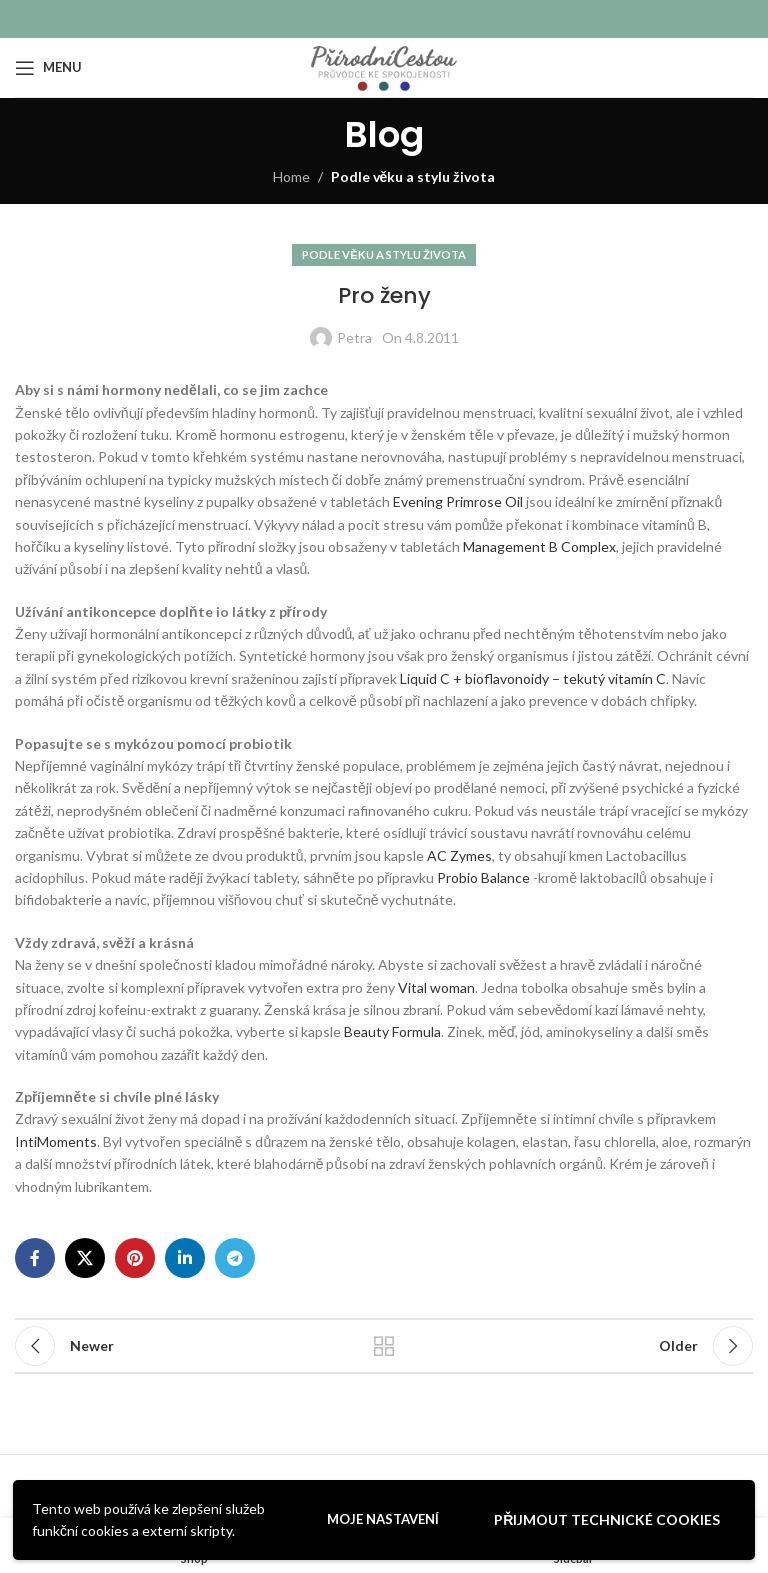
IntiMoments (56, 1141)
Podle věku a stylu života (413, 176)
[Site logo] (383, 65)
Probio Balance (483, 877)
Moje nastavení (383, 1519)
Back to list (384, 1346)
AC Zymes (459, 855)
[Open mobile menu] (48, 68)
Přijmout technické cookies (607, 1519)
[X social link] (85, 1258)
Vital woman (436, 987)
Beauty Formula (392, 1031)
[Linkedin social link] (185, 1258)
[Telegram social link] (235, 1258)
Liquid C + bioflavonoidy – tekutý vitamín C (533, 678)
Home (291, 176)
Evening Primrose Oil (458, 501)
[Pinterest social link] (135, 1258)
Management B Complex (539, 546)
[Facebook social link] (35, 1258)
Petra (354, 337)
